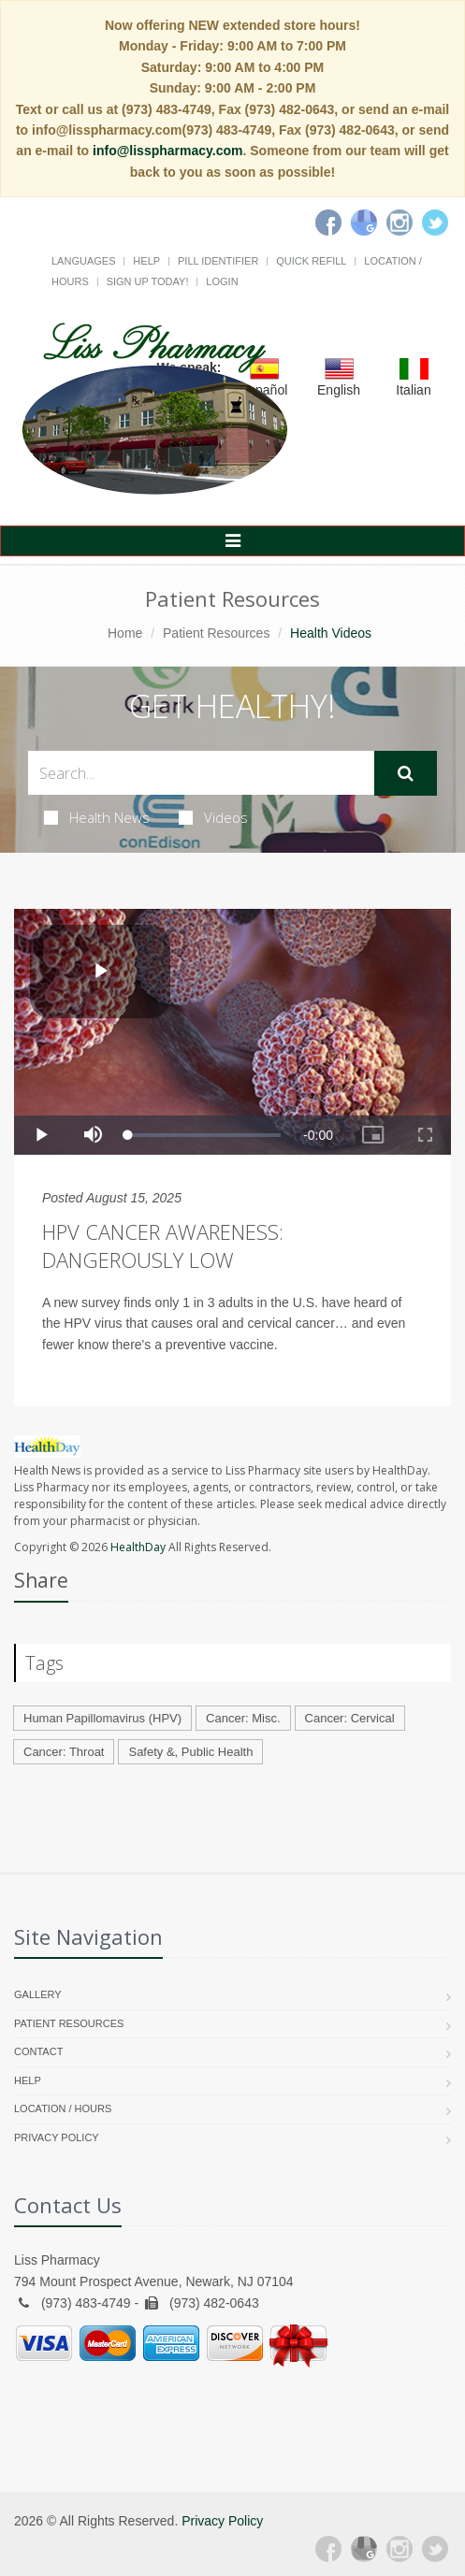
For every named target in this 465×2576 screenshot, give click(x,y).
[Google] (364, 222)
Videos (213, 817)
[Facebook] (328, 222)
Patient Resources (216, 633)
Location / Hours (62, 2108)
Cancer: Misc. (243, 1718)
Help (146, 260)
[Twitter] (435, 222)
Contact (38, 2051)
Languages (83, 260)
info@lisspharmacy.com (167, 150)
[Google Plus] (364, 2549)
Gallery (38, 1994)
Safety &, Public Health (190, 1752)
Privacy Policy (56, 2137)
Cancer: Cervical (350, 1718)
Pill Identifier (218, 260)
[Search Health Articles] (201, 773)
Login (222, 281)
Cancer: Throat (63, 1752)
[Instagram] (399, 222)
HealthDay (138, 1547)
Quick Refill (311, 260)
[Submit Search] (405, 773)
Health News (97, 817)
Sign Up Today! (148, 281)
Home (125, 633)
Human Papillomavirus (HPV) (102, 1718)
